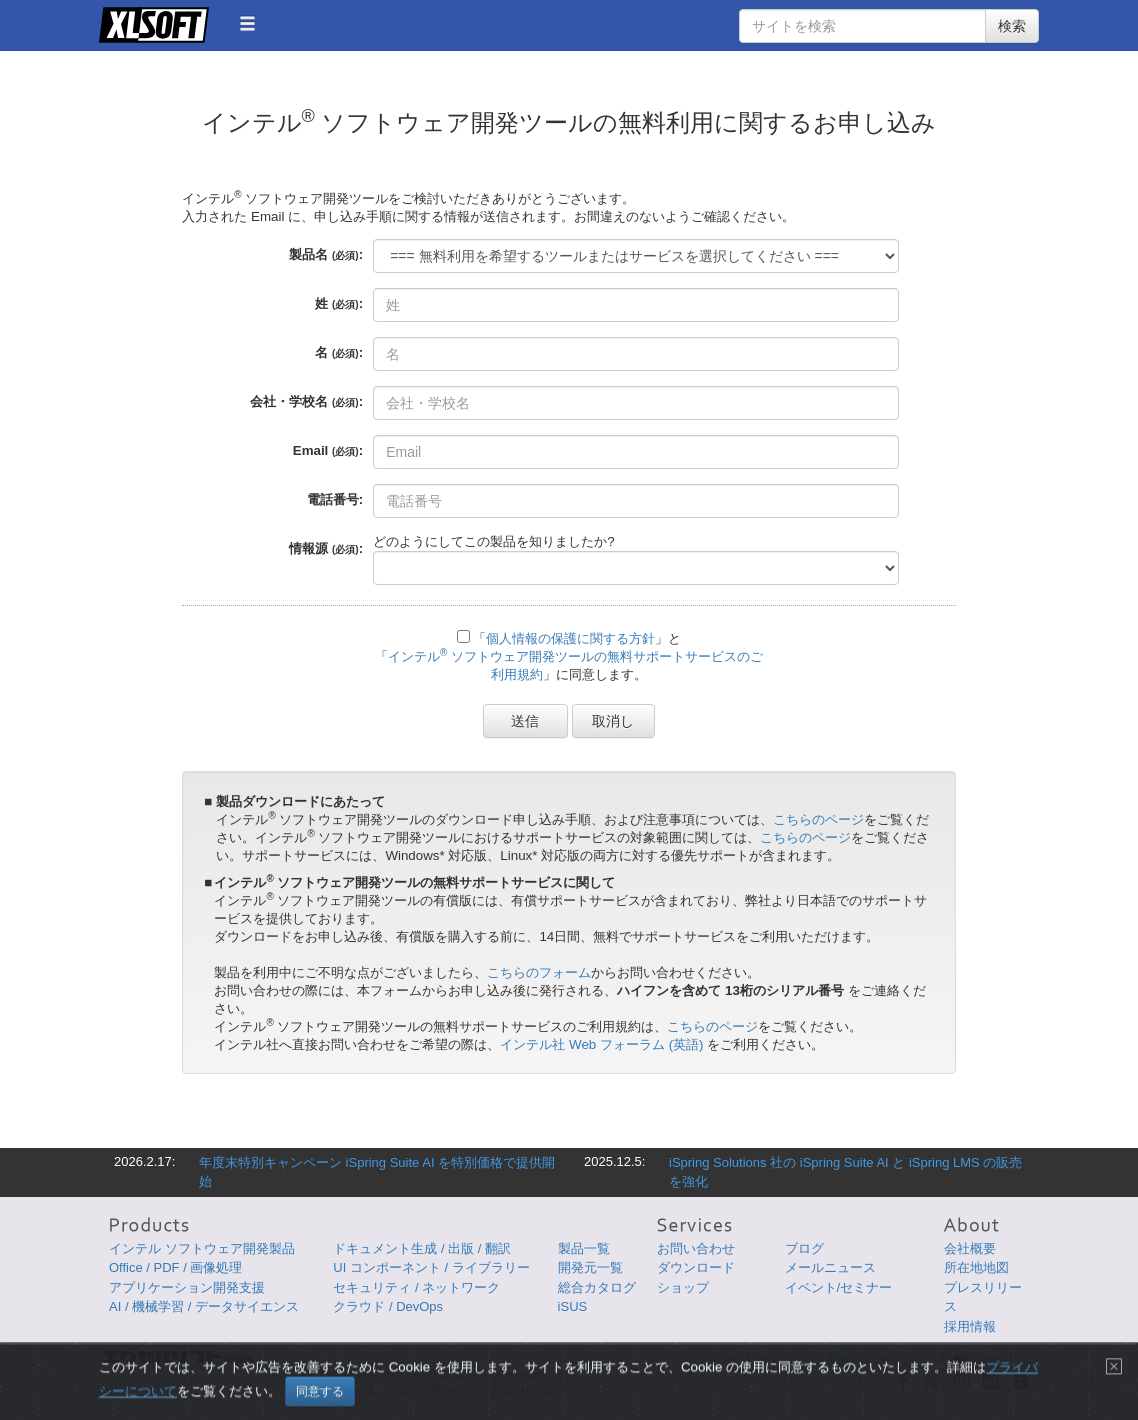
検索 (1012, 26)
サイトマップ (912, 1359)
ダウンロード (696, 1267)
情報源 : (326, 548)
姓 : (339, 303)
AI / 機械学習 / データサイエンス (204, 1306)
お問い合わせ (696, 1248)
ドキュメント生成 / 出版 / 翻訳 (422, 1248)
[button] (247, 23)
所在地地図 (976, 1267)
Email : (328, 450)
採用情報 (970, 1326)
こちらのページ (818, 819)
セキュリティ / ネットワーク (416, 1287)
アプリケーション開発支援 (187, 1287)
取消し (614, 721)
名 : (339, 352)
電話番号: (335, 499)
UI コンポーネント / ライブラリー (431, 1267)
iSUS (573, 1306)
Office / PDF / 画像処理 (175, 1267)
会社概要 (970, 1248)
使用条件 (848, 1359)
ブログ (804, 1248)
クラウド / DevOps (388, 1306)
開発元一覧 (590, 1267)
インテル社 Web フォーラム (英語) (601, 1044)
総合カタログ (597, 1287)
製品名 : (326, 254)
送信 (525, 721)
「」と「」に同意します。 (569, 656)
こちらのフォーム (539, 972)
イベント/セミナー (839, 1287)
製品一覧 (584, 1248)
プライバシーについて (762, 1359)
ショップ (683, 1287)
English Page (993, 1359)
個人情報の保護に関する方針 (570, 638)
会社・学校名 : (306, 401)
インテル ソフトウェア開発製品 (202, 1248)
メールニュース (830, 1267)
